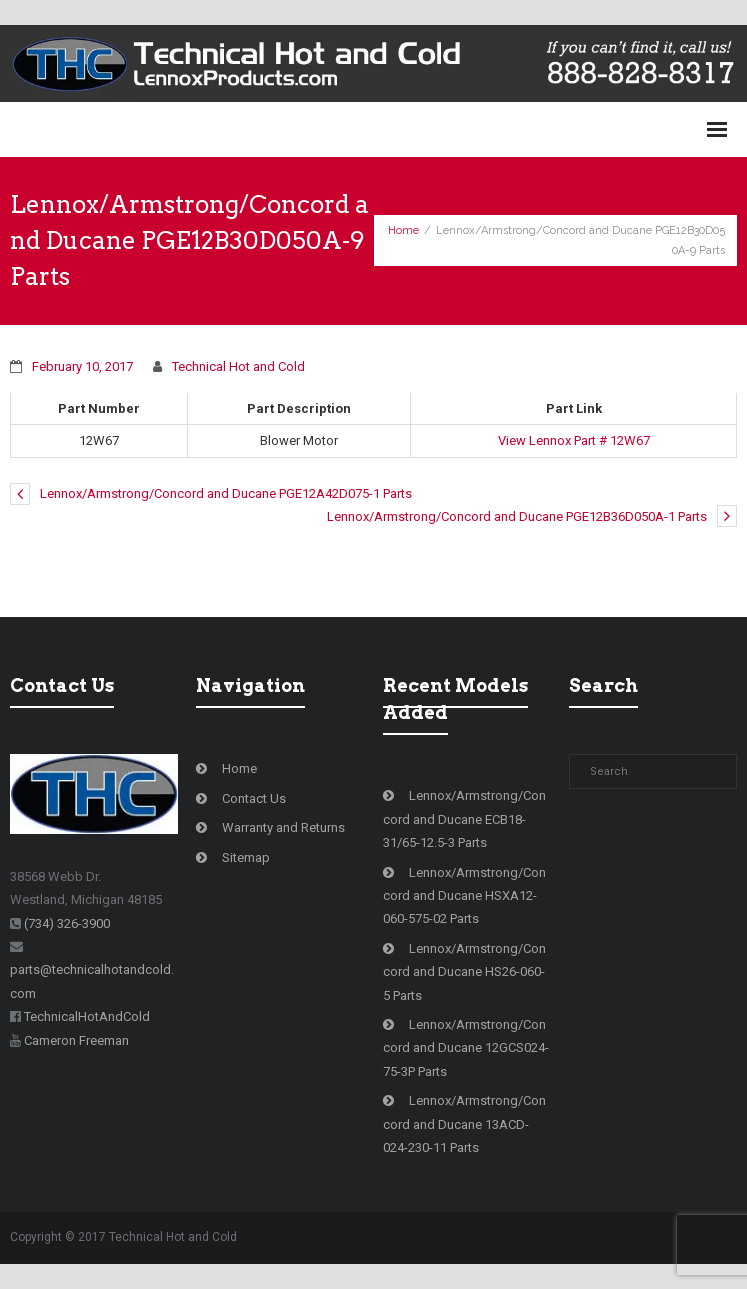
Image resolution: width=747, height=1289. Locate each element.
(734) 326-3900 (67, 923)
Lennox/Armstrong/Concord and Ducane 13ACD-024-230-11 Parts (464, 1124)
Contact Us (254, 798)
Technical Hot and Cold (238, 366)
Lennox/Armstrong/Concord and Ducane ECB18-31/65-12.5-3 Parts (464, 819)
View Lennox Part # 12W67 (574, 440)
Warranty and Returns (283, 827)
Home (403, 230)
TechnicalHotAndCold (87, 1016)
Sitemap (246, 857)
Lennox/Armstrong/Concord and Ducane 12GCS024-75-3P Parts (466, 1048)
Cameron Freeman (76, 1040)
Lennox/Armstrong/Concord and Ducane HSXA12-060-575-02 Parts (464, 896)
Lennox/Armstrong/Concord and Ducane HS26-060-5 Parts (464, 972)
